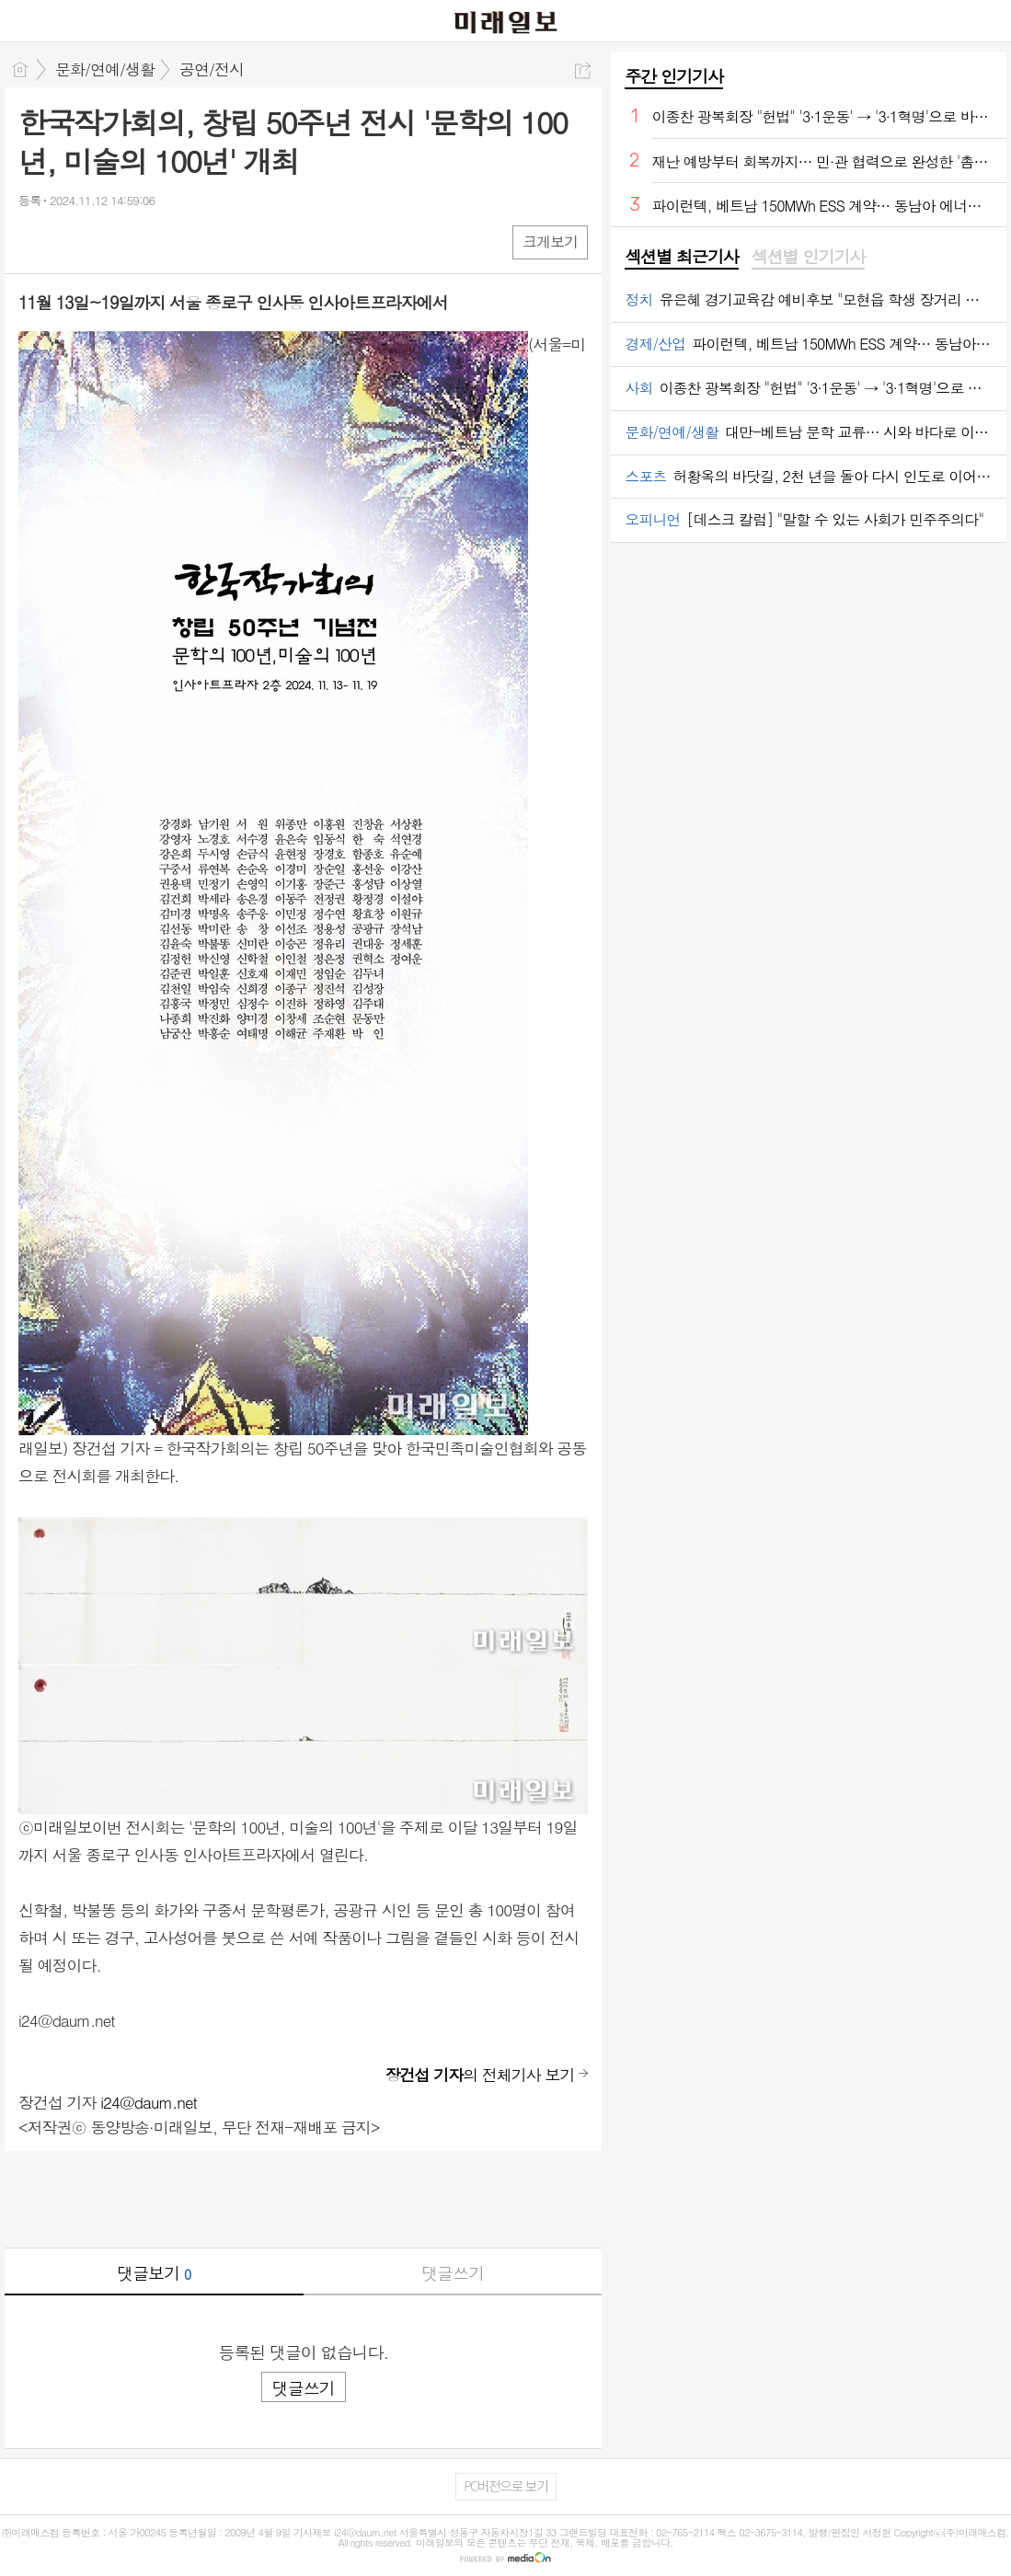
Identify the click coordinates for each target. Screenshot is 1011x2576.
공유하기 (582, 70)
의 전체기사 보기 (480, 2075)
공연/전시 (211, 69)
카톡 (108, 241)
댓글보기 (153, 2272)
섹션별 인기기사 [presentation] (808, 257)
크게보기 (550, 241)
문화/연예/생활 (105, 69)
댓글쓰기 (452, 2272)
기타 (145, 241)
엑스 (71, 241)
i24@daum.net (148, 2102)
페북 (34, 241)
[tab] (681, 258)
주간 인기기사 (673, 75)
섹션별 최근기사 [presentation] (681, 257)
